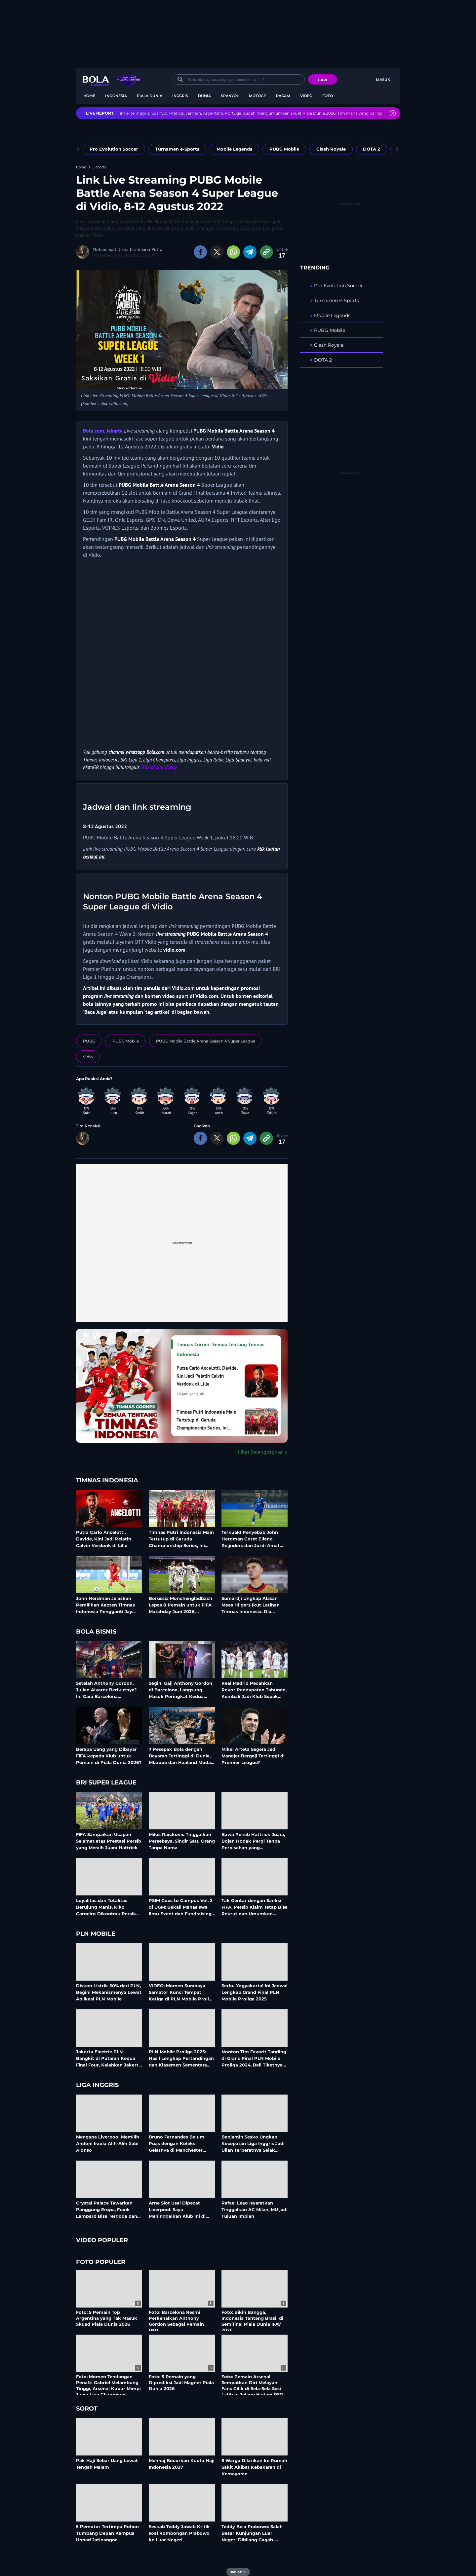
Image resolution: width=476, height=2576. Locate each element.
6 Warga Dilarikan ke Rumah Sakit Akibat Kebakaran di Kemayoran (254, 2467)
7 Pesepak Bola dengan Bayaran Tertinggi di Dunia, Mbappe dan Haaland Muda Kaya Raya (180, 1756)
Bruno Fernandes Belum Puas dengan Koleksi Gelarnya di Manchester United (176, 2143)
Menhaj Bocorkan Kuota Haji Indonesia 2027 (182, 2464)
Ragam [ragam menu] (283, 95)
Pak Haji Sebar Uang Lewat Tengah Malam (107, 2464)
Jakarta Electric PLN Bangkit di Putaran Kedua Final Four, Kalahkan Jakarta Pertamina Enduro (108, 2058)
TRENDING (315, 268)
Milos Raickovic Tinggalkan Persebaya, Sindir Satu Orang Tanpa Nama (182, 1841)
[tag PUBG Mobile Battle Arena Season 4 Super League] (205, 1041)
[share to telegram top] (250, 252)
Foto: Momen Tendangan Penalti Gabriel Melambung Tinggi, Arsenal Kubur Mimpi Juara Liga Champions (108, 2385)
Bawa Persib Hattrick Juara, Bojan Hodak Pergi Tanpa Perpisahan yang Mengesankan (253, 1841)
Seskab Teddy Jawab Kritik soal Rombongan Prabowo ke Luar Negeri (179, 2533)
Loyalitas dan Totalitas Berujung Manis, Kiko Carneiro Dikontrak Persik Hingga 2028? (106, 1907)
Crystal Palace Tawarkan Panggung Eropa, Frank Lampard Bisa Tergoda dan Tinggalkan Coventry (106, 2209)
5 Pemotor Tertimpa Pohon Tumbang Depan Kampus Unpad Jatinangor (107, 2533)
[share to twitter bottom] (216, 1138)
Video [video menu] (306, 95)
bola (121, 86)
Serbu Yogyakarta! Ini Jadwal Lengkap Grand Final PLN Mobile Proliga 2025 (254, 1992)
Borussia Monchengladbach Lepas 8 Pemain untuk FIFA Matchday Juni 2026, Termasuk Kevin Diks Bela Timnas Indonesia (180, 1605)
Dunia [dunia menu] (204, 95)
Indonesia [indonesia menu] (116, 95)
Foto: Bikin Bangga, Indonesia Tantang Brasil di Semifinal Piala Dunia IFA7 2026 (252, 2321)
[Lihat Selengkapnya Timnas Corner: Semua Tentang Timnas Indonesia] (182, 1452)
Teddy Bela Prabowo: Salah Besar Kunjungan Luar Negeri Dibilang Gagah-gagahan (252, 2533)
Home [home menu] (89, 95)
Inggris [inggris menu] (180, 95)
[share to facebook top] (200, 252)
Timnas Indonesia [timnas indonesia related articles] (107, 1480)
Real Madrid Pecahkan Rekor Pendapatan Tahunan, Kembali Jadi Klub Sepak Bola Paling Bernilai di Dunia (254, 1689)
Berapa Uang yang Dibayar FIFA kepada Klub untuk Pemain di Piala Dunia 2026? (108, 1756)
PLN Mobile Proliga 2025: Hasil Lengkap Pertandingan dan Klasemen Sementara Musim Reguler (181, 2058)
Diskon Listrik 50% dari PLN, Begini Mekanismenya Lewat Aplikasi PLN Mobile (108, 1992)
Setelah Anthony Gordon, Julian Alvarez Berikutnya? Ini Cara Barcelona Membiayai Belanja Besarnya (108, 1689)
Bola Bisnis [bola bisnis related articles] (96, 1632)
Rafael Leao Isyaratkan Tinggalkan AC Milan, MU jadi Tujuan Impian (254, 2209)
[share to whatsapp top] (233, 252)
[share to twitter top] (216, 252)
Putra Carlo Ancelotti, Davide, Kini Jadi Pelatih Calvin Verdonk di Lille (103, 1539)
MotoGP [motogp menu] (257, 95)
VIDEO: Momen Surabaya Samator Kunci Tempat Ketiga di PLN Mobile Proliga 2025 (182, 1992)
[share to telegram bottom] (250, 1138)
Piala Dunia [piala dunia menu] (149, 95)
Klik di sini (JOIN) (159, 767)
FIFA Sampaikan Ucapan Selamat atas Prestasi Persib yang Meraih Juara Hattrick (108, 1841)
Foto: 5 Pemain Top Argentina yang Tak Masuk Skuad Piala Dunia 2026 (106, 2318)
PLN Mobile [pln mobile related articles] (95, 1934)
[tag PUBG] (89, 1041)
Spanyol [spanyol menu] (230, 95)
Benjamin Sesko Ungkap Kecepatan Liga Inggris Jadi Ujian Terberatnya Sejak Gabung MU (253, 2143)
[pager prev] (78, 149)
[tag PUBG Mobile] (125, 1041)
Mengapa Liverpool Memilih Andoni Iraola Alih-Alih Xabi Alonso (107, 2143)
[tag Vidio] (88, 1056)
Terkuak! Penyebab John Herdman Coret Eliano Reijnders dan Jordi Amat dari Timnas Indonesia (250, 1539)
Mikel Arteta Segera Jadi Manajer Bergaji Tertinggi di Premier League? (253, 1756)
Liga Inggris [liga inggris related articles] (97, 2085)
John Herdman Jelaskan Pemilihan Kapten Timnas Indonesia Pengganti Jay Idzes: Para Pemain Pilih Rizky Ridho (105, 1605)
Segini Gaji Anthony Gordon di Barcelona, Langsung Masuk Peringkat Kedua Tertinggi (180, 1689)
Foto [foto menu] (327, 95)
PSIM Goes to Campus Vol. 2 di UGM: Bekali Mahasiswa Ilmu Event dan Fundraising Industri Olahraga (181, 1907)
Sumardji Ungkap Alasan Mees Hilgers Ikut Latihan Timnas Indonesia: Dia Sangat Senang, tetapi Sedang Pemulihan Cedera (251, 1605)
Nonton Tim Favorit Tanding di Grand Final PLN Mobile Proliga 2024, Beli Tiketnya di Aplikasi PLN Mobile (253, 2058)
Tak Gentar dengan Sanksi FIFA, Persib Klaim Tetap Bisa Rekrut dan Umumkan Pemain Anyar (254, 1907)
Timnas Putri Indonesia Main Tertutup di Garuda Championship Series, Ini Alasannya (181, 1539)
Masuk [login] (383, 79)
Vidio (218, 446)
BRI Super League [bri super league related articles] (106, 1783)
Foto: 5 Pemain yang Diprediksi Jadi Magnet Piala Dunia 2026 (181, 2382)
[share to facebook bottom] (200, 1138)
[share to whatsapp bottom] (233, 1138)
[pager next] (397, 149)
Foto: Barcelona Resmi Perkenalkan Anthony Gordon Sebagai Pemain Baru (176, 2321)
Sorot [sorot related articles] (87, 2409)
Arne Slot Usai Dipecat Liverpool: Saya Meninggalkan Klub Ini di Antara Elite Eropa (177, 2209)
